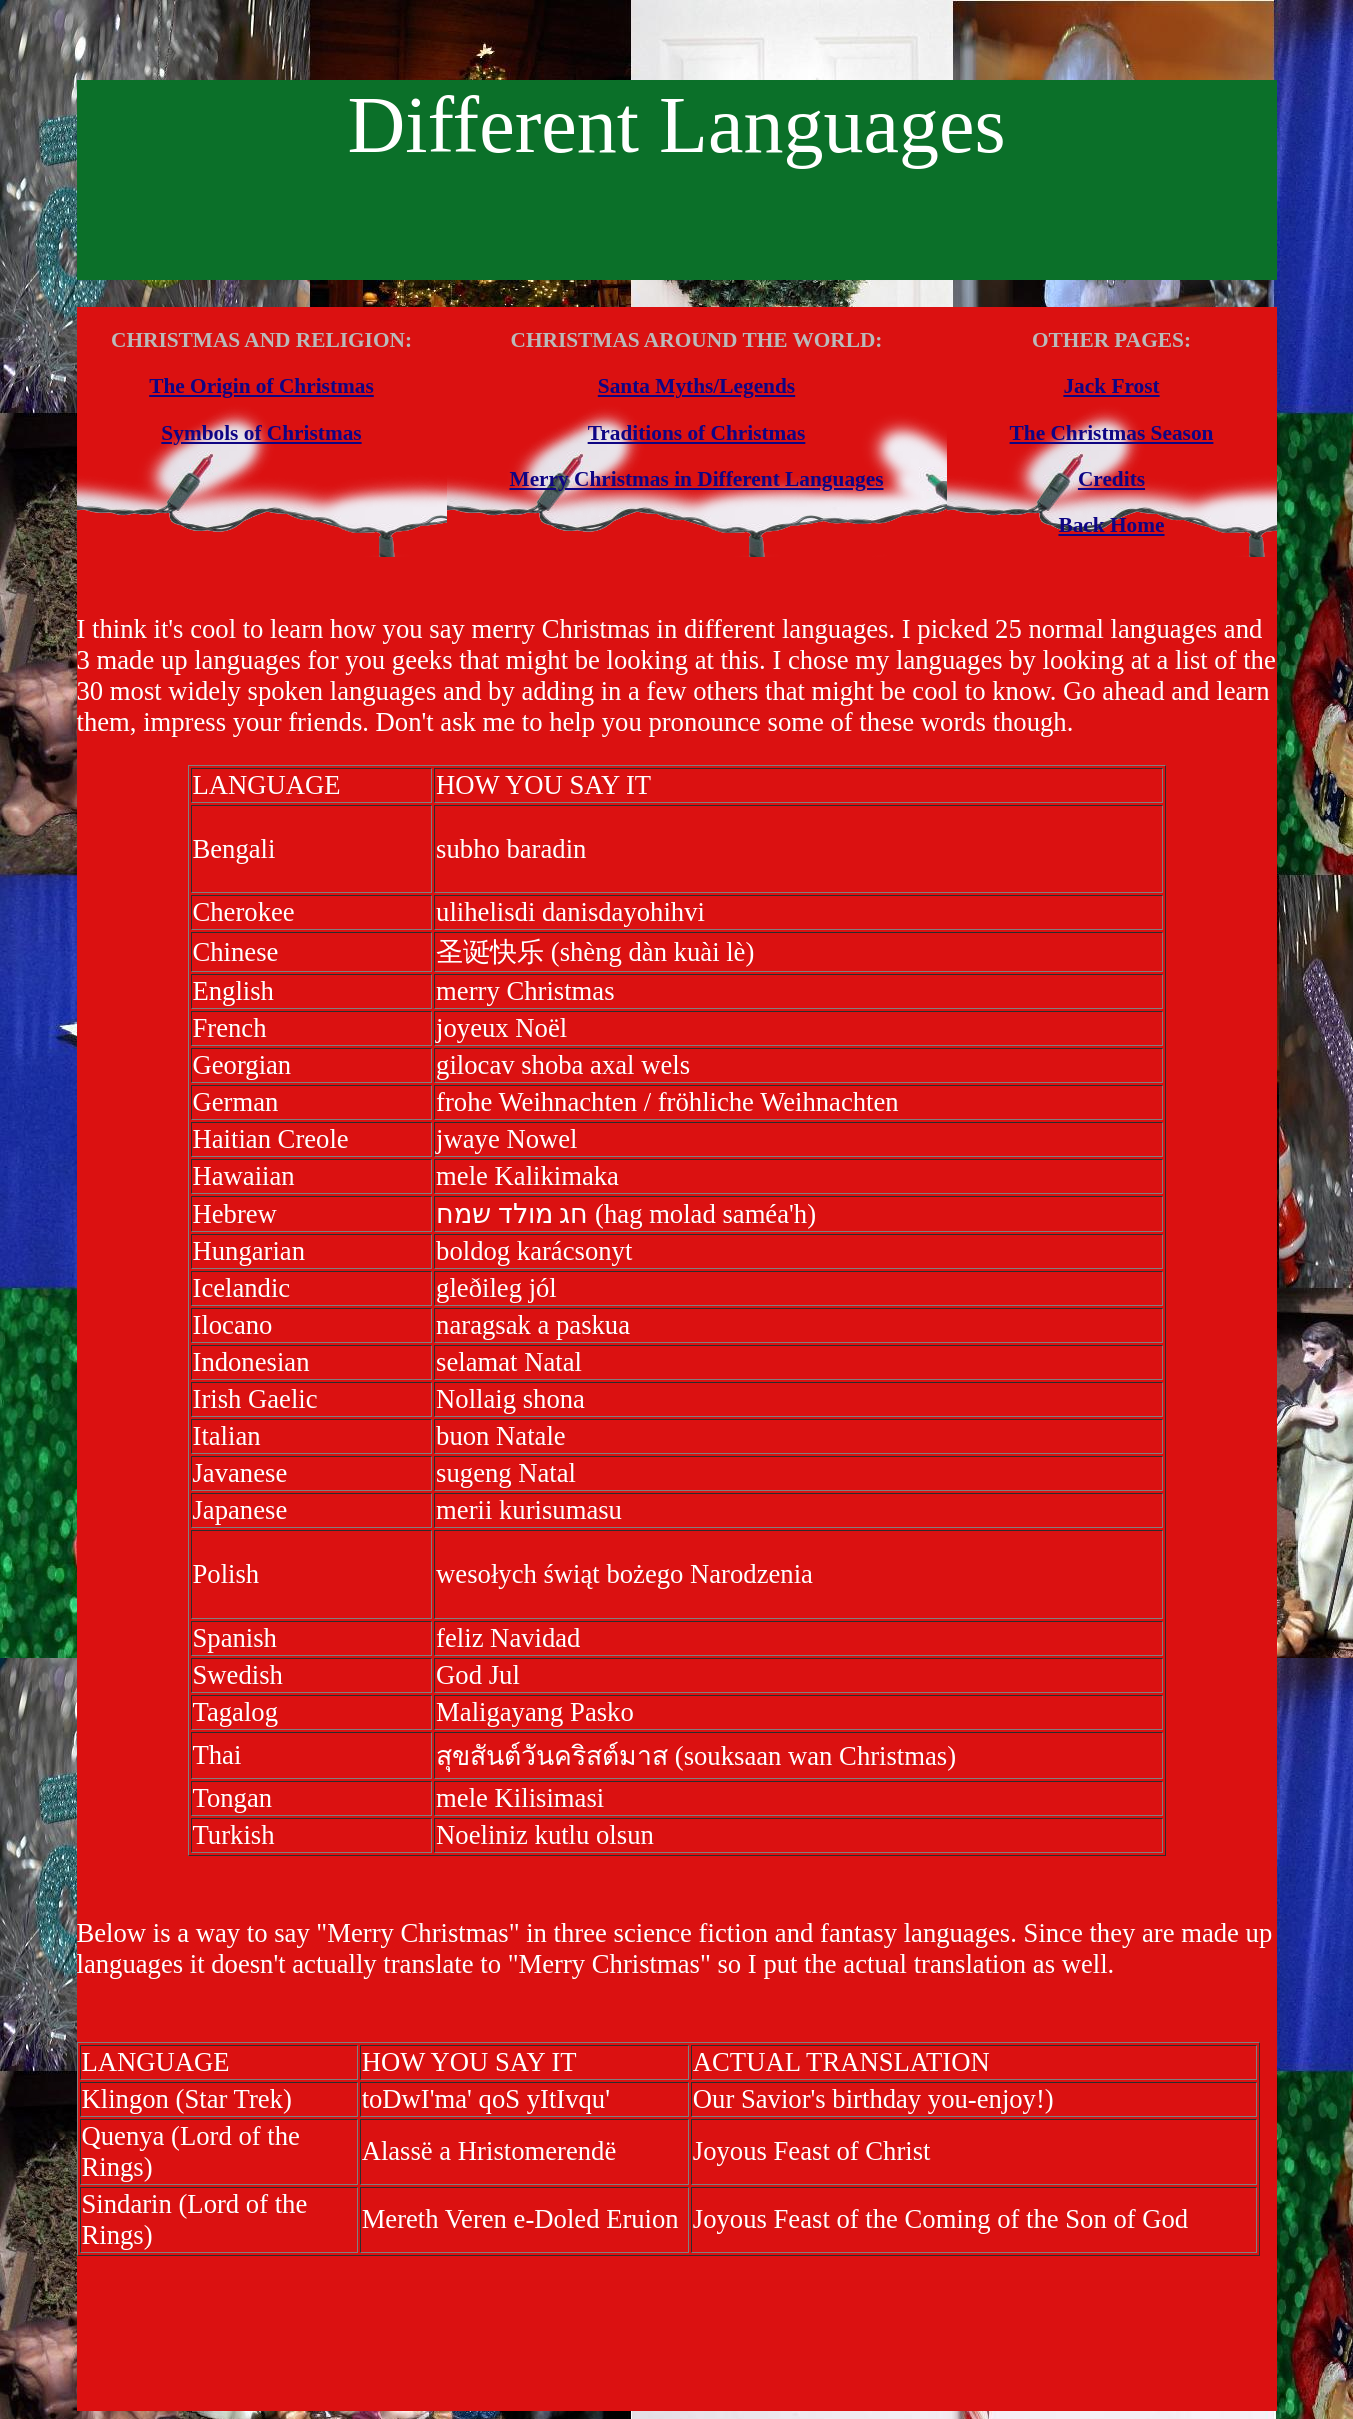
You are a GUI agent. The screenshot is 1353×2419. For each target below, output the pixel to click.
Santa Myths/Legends (696, 386)
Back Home (1111, 525)
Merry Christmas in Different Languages (697, 479)
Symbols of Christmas (261, 433)
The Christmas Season (1112, 433)
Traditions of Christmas (697, 433)
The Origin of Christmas (261, 386)
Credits (1111, 479)
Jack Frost (1111, 386)
